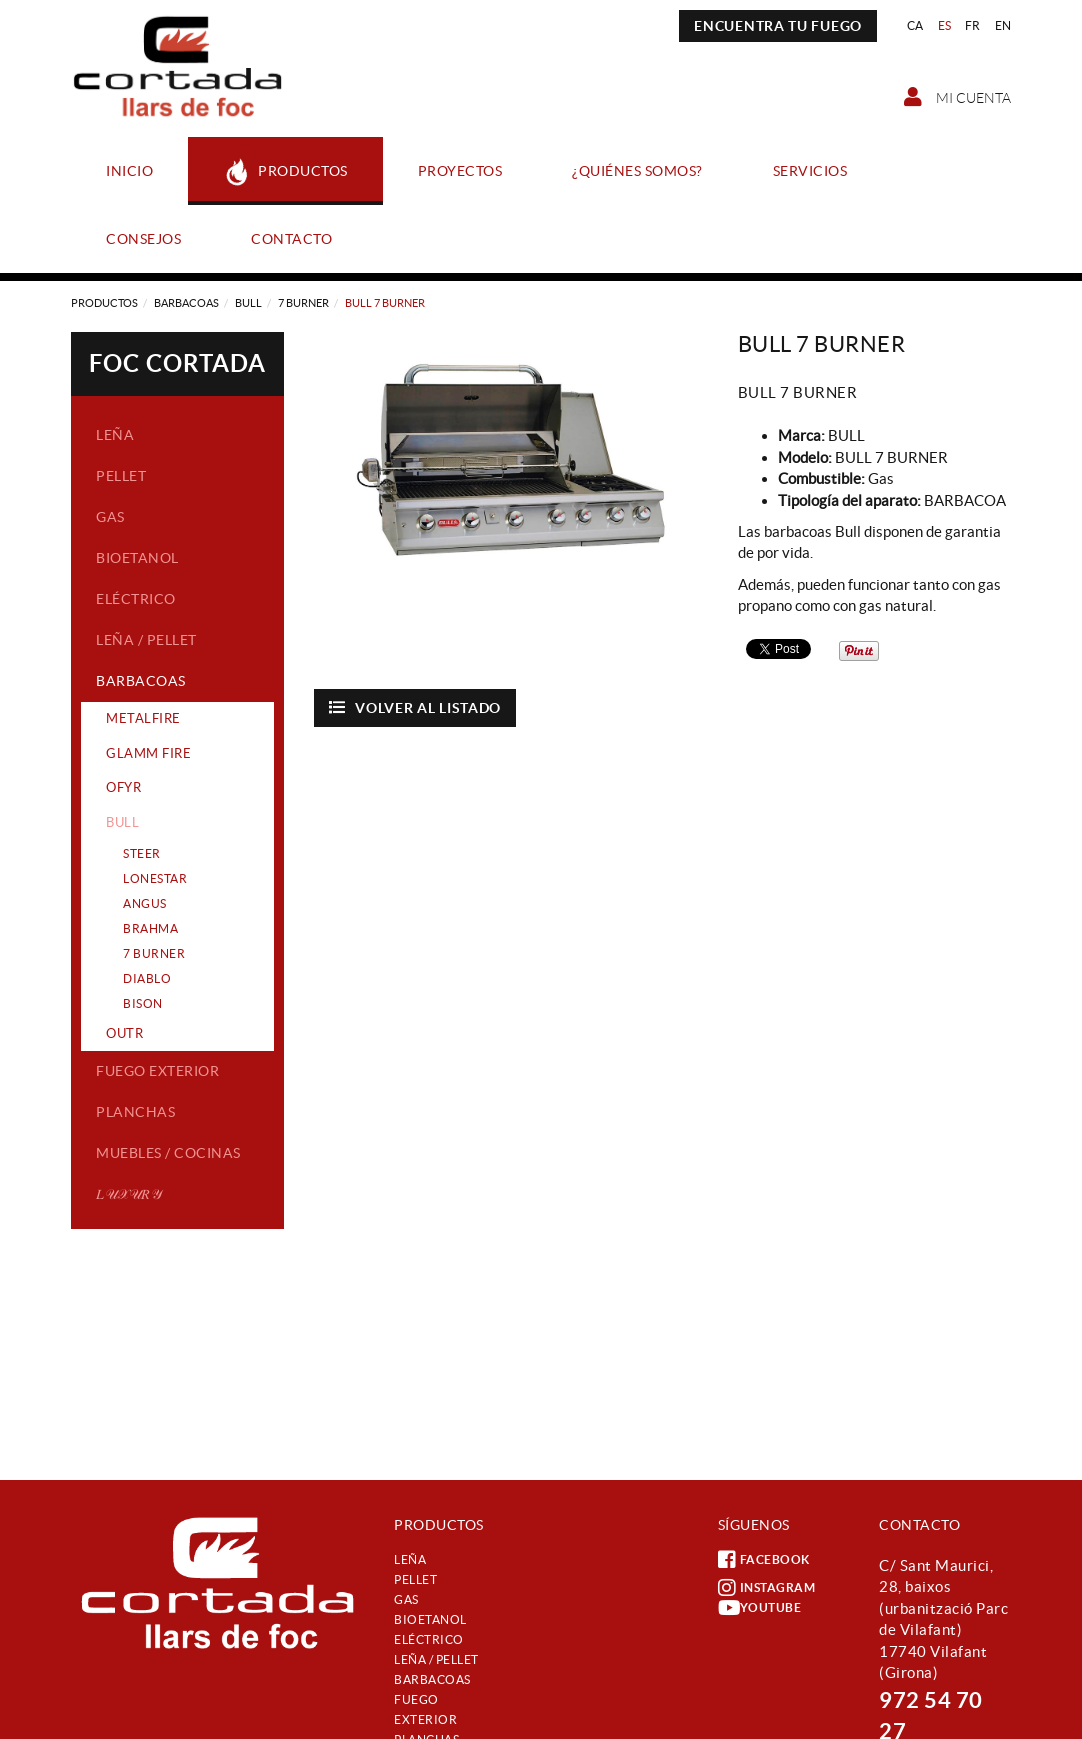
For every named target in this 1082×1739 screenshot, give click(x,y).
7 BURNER (303, 303)
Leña (115, 435)
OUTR (124, 1033)
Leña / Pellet (146, 640)
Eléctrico (136, 599)
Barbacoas (186, 303)
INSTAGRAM (767, 1588)
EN (1003, 25)
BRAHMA (150, 928)
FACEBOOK (764, 1560)
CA (915, 25)
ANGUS (145, 903)
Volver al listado (415, 707)
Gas (110, 517)
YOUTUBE (760, 1608)
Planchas (135, 1112)
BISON (143, 1003)
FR (973, 25)
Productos (104, 303)
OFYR (123, 787)
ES (945, 25)
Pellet (121, 476)
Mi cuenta (957, 97)
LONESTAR (155, 878)
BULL (248, 303)
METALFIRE (143, 718)
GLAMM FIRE (148, 753)
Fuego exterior (157, 1071)
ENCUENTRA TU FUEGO (778, 26)
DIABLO (147, 978)
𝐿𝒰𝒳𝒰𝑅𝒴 (128, 1194)
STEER (142, 853)
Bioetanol (137, 558)
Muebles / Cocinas (168, 1153)
